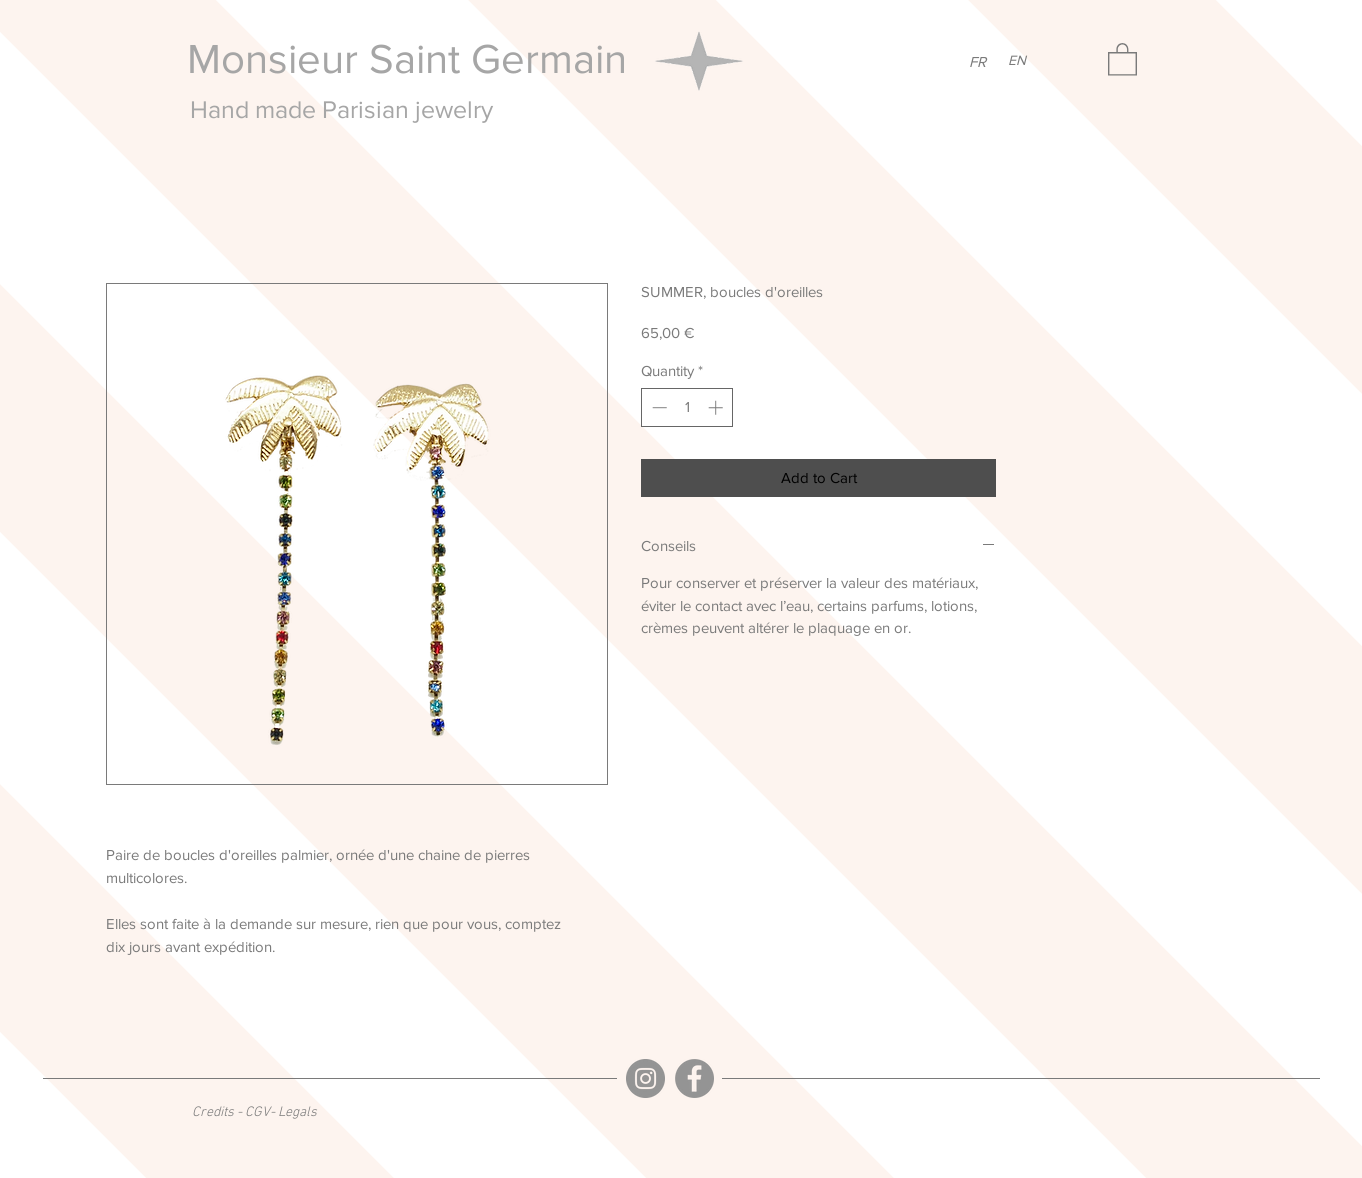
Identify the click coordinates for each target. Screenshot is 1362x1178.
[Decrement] (657, 407)
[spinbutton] (687, 407)
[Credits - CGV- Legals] (254, 1113)
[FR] (977, 61)
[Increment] (717, 407)
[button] (1122, 58)
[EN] (1017, 61)
